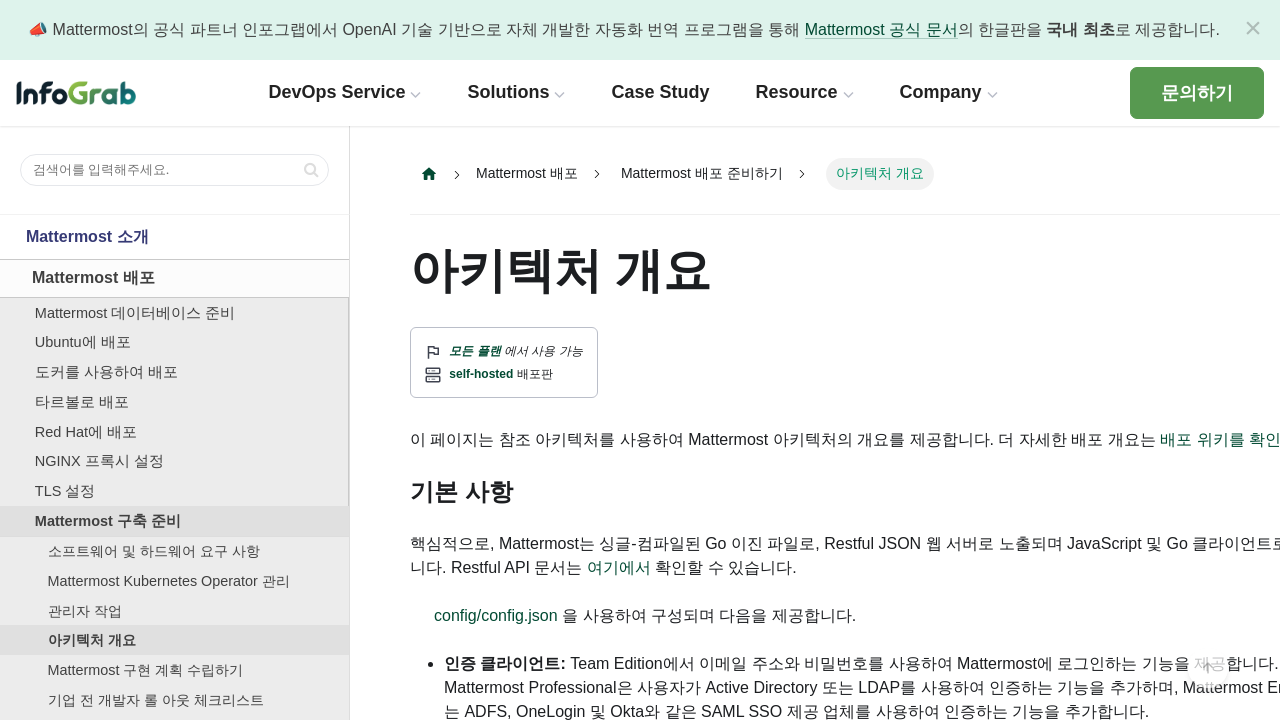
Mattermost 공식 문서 (881, 29)
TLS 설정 (65, 491)
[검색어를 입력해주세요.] (174, 170)
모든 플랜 (474, 351)
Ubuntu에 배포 (83, 342)
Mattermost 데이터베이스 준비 (135, 313)
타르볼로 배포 (82, 402)
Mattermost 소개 (87, 236)
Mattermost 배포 (93, 277)
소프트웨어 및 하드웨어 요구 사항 (154, 551)
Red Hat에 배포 (86, 432)
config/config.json (496, 615)
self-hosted (481, 374)
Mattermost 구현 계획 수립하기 (146, 670)
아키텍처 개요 (92, 640)
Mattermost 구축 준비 (108, 521)
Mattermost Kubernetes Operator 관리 (169, 581)
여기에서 (619, 567)
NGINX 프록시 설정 (99, 461)
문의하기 (1197, 93)
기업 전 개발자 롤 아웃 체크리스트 (156, 700)
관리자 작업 (85, 611)
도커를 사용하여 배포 (106, 372)
